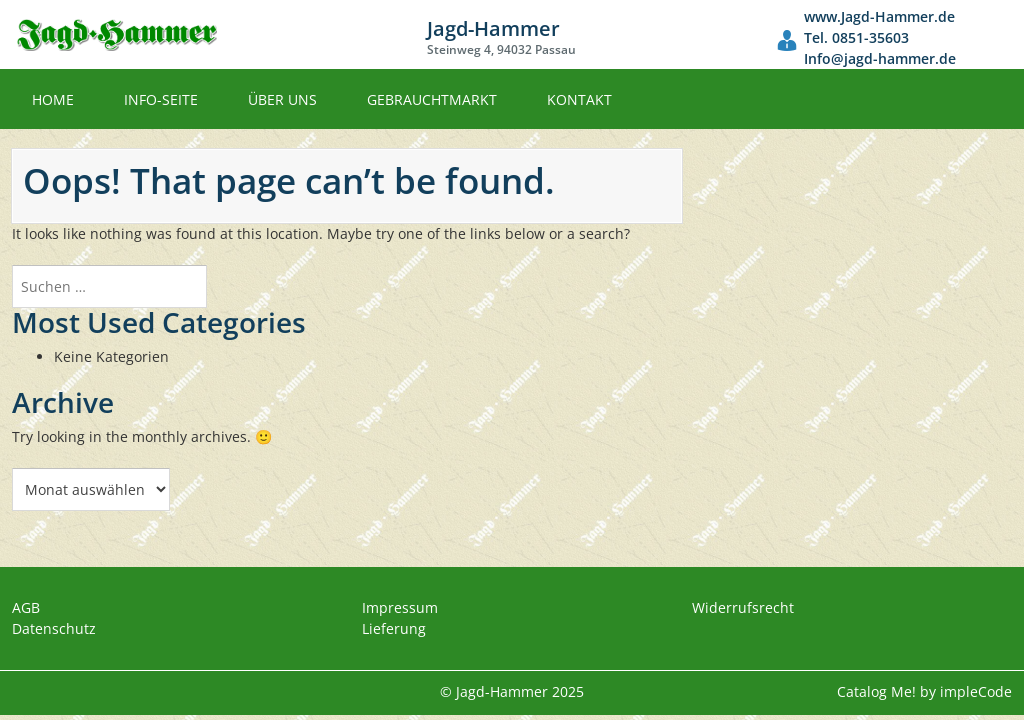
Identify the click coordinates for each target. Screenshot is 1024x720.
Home (53, 99)
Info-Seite (161, 99)
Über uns (282, 99)
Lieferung (394, 628)
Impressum (400, 607)
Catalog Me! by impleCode (924, 691)
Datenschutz (54, 628)
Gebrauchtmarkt (432, 99)
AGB (26, 607)
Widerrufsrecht (743, 607)
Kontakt (579, 99)
